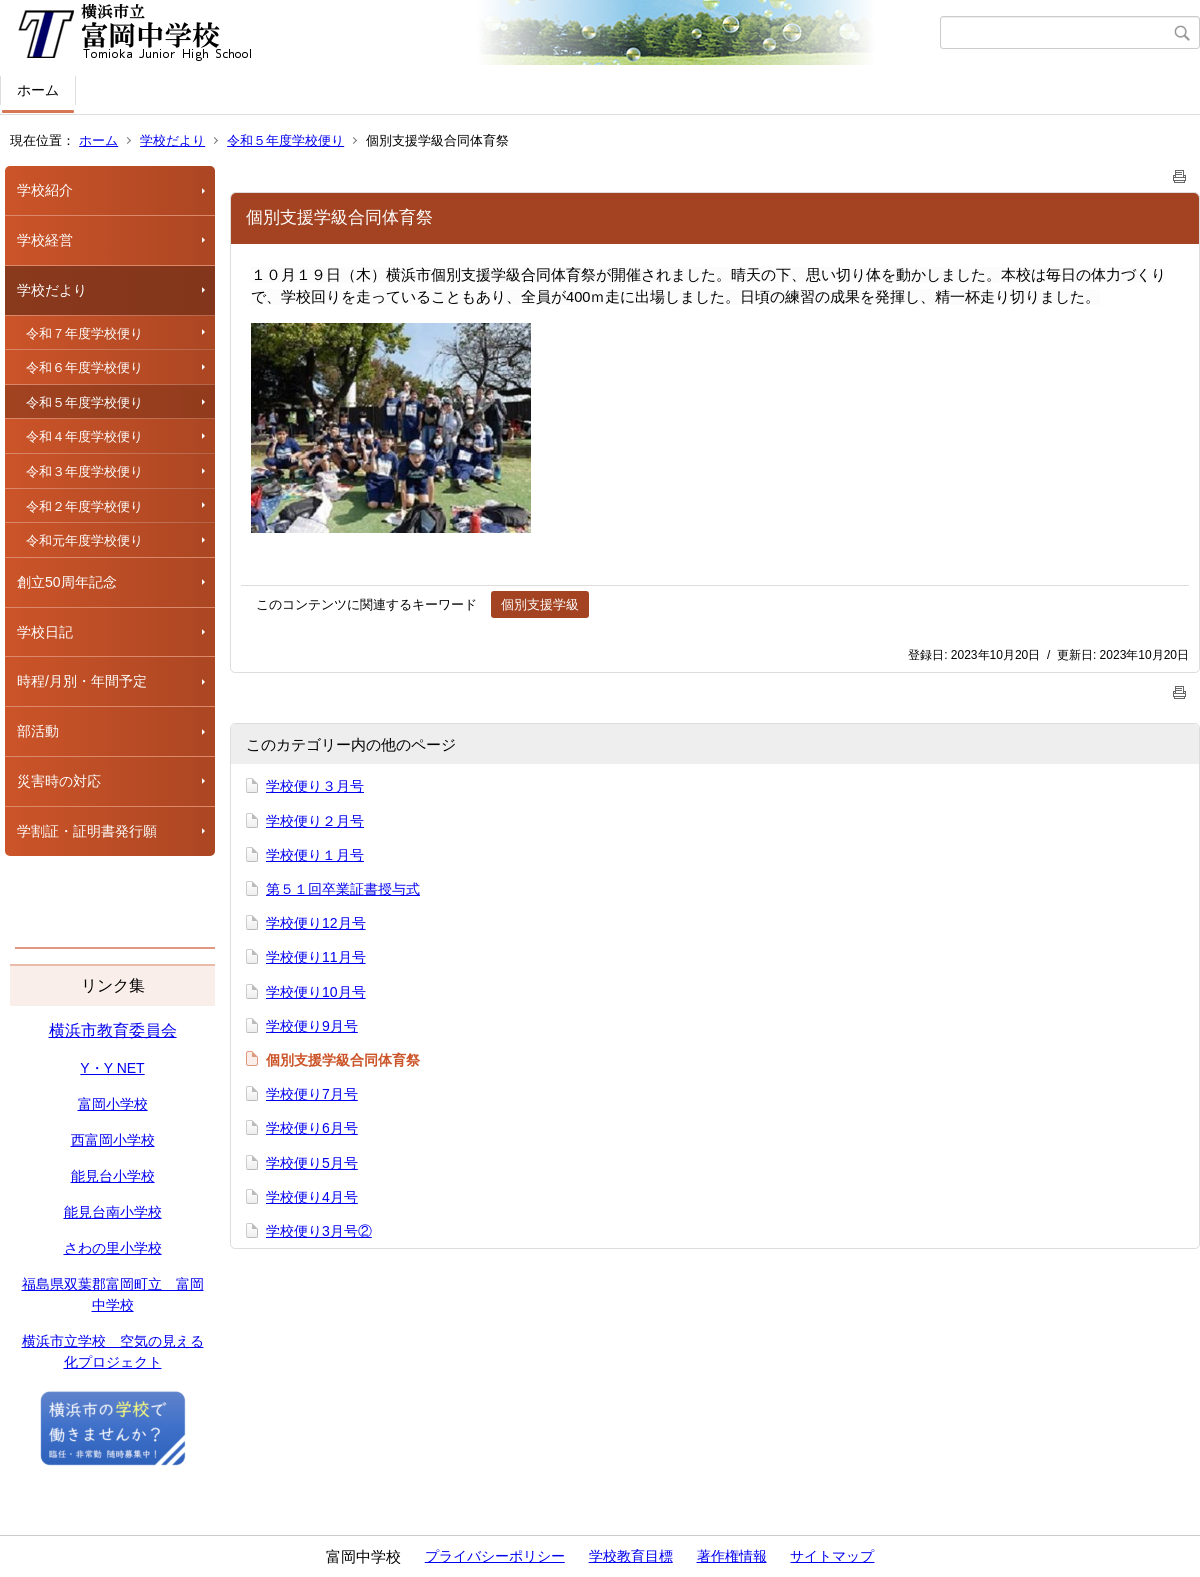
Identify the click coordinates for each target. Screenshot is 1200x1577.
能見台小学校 (113, 1176)
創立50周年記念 (67, 582)
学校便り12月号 (316, 923)
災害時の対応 (59, 781)
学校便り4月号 (312, 1197)
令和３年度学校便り (84, 471)
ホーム (38, 90)
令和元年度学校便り (84, 540)
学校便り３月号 (315, 786)
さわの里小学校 (113, 1248)
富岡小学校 (113, 1104)
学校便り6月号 (312, 1128)
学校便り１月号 (315, 855)
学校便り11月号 (316, 957)
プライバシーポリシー (495, 1556)
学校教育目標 (631, 1556)
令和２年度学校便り (84, 506)
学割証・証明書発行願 (87, 831)
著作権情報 (732, 1556)
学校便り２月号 (315, 821)
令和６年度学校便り (84, 367)
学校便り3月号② (319, 1231)
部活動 (38, 731)
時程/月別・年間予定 (82, 681)
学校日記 (45, 632)
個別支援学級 (540, 604)
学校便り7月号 (312, 1094)
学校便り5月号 (312, 1163)
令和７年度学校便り (84, 333)
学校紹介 (45, 190)
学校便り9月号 (312, 1026)
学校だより (172, 140)
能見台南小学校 (113, 1212)
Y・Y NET (112, 1068)
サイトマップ (832, 1556)
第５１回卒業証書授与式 (343, 889)
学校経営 (45, 240)
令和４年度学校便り (84, 436)
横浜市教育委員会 (113, 1030)
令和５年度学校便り (285, 140)
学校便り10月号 (316, 992)
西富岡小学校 (113, 1140)
